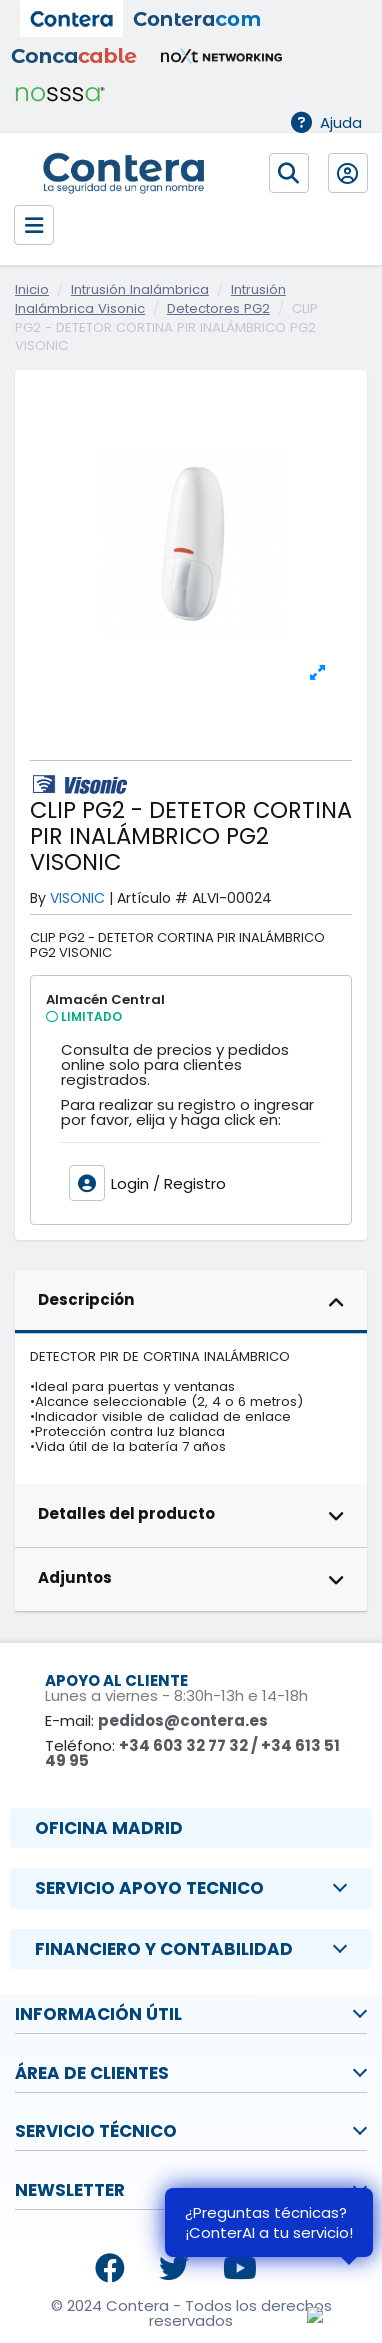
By (38, 898)
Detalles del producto (191, 1516)
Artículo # (152, 898)
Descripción (191, 1302)
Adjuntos (191, 1580)
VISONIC (77, 898)
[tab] (191, 1302)
